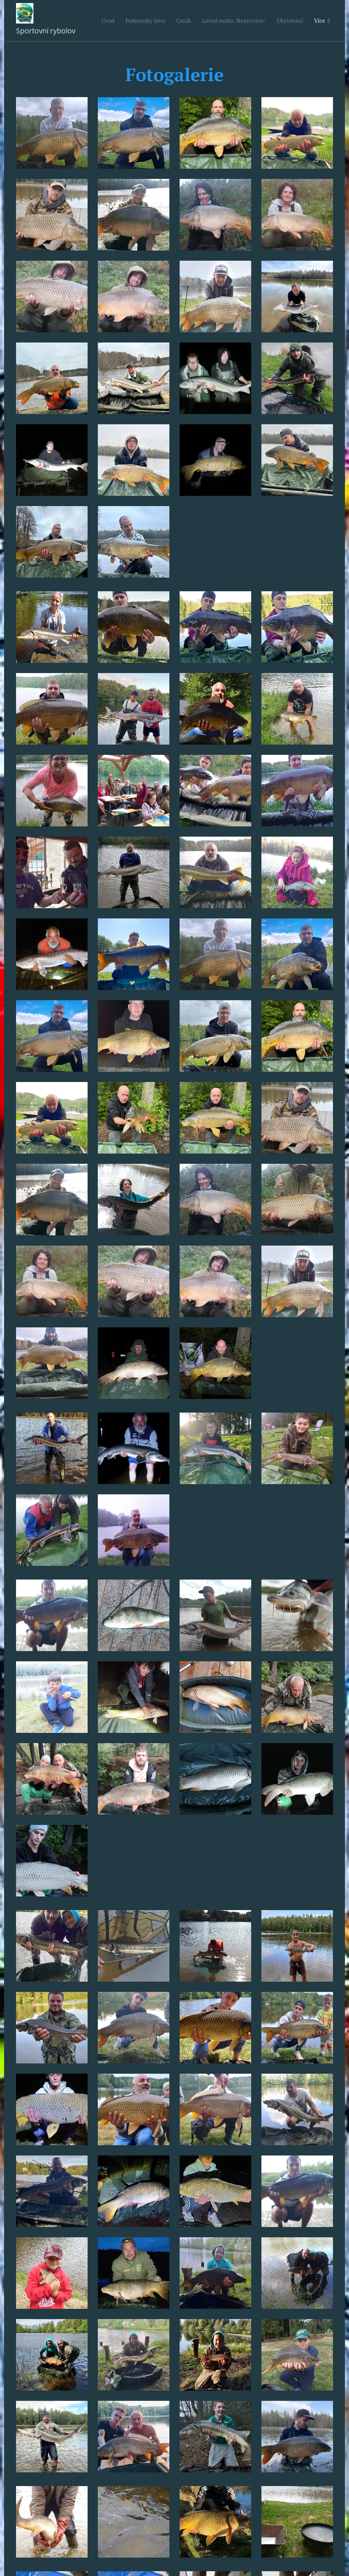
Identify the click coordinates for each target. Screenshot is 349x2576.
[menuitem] (110, 20)
